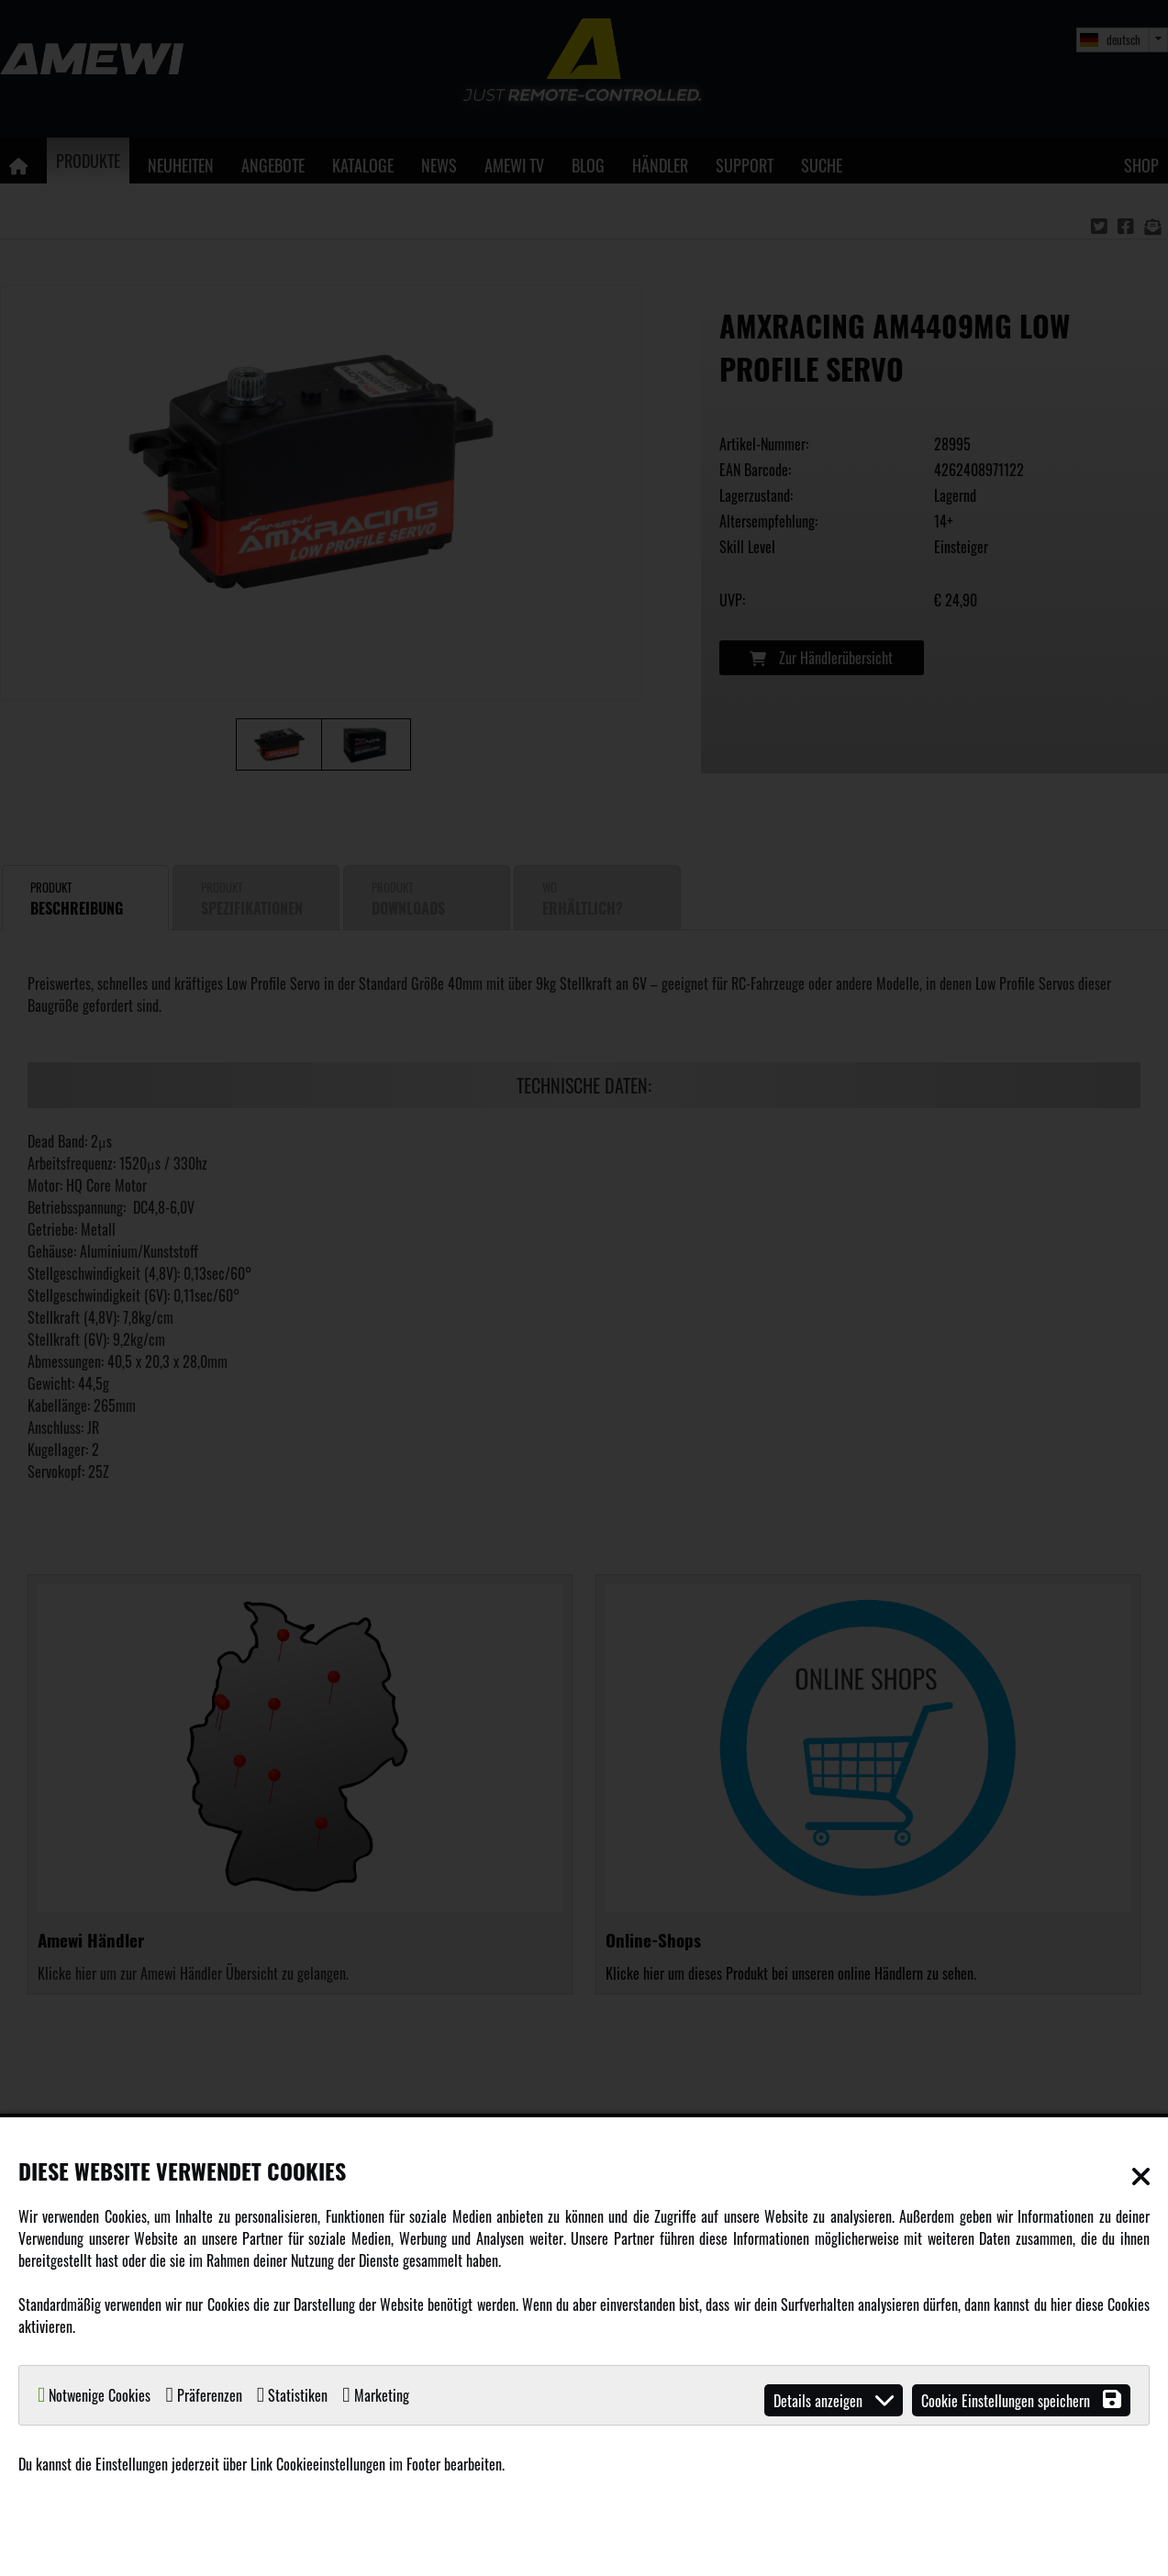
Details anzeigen (833, 2400)
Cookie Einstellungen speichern (1021, 2400)
